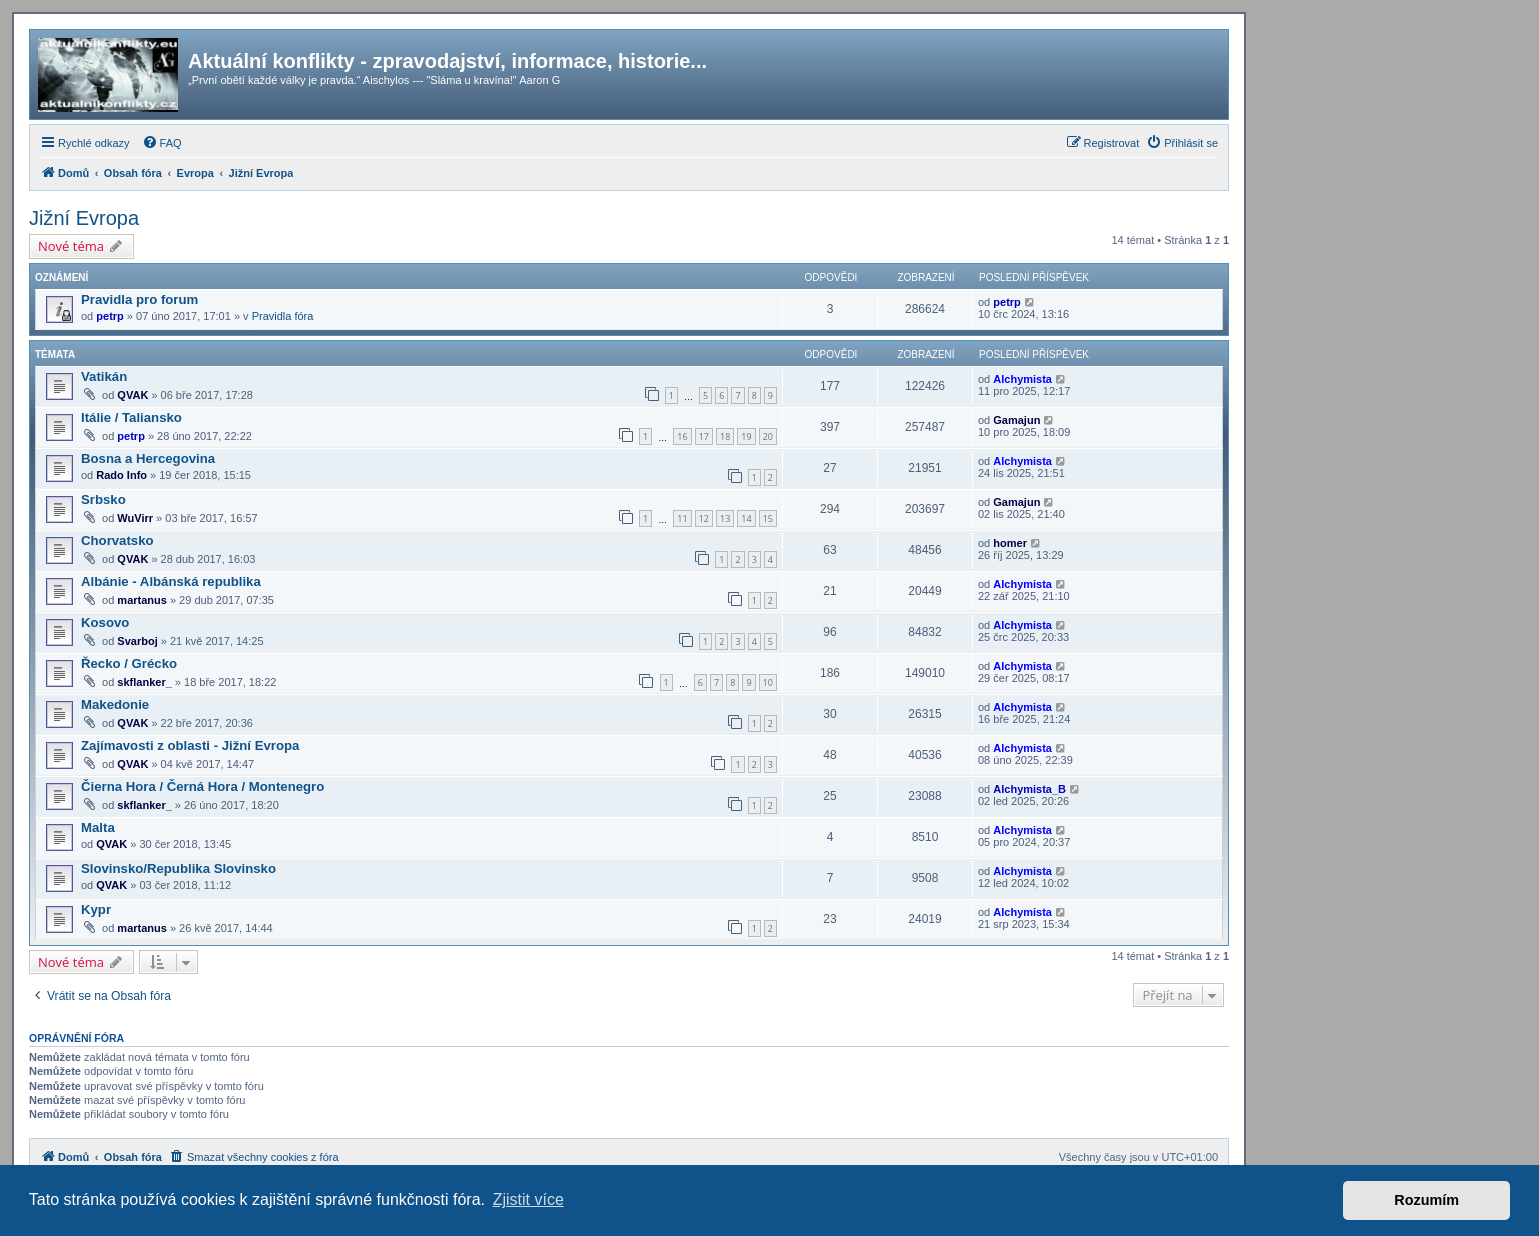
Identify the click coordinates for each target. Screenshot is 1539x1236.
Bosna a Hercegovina (148, 458)
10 (768, 682)
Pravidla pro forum (139, 299)
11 (682, 518)
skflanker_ (144, 682)
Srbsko (103, 499)
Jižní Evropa (84, 218)
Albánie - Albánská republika (171, 581)
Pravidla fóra (283, 316)
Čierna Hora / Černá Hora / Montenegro (202, 786)
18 (725, 436)
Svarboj (137, 641)
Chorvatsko (117, 540)
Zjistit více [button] (528, 1199)
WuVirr (135, 518)
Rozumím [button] (1426, 1200)
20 (768, 436)
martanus (142, 600)
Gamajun (1016, 420)
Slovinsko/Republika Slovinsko (178, 868)
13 (725, 518)
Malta (98, 827)
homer (1010, 543)
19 (746, 436)
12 (704, 518)
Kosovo (105, 622)
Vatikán (104, 376)
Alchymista (1022, 379)
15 (768, 518)
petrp (110, 316)
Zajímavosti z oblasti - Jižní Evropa (190, 745)
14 (746, 518)
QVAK (132, 395)
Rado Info (121, 475)
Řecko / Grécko (129, 663)
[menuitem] (162, 143)
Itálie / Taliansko (131, 417)
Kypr (96, 909)
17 (704, 436)
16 (682, 436)
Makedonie (115, 704)
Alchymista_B (1029, 789)
